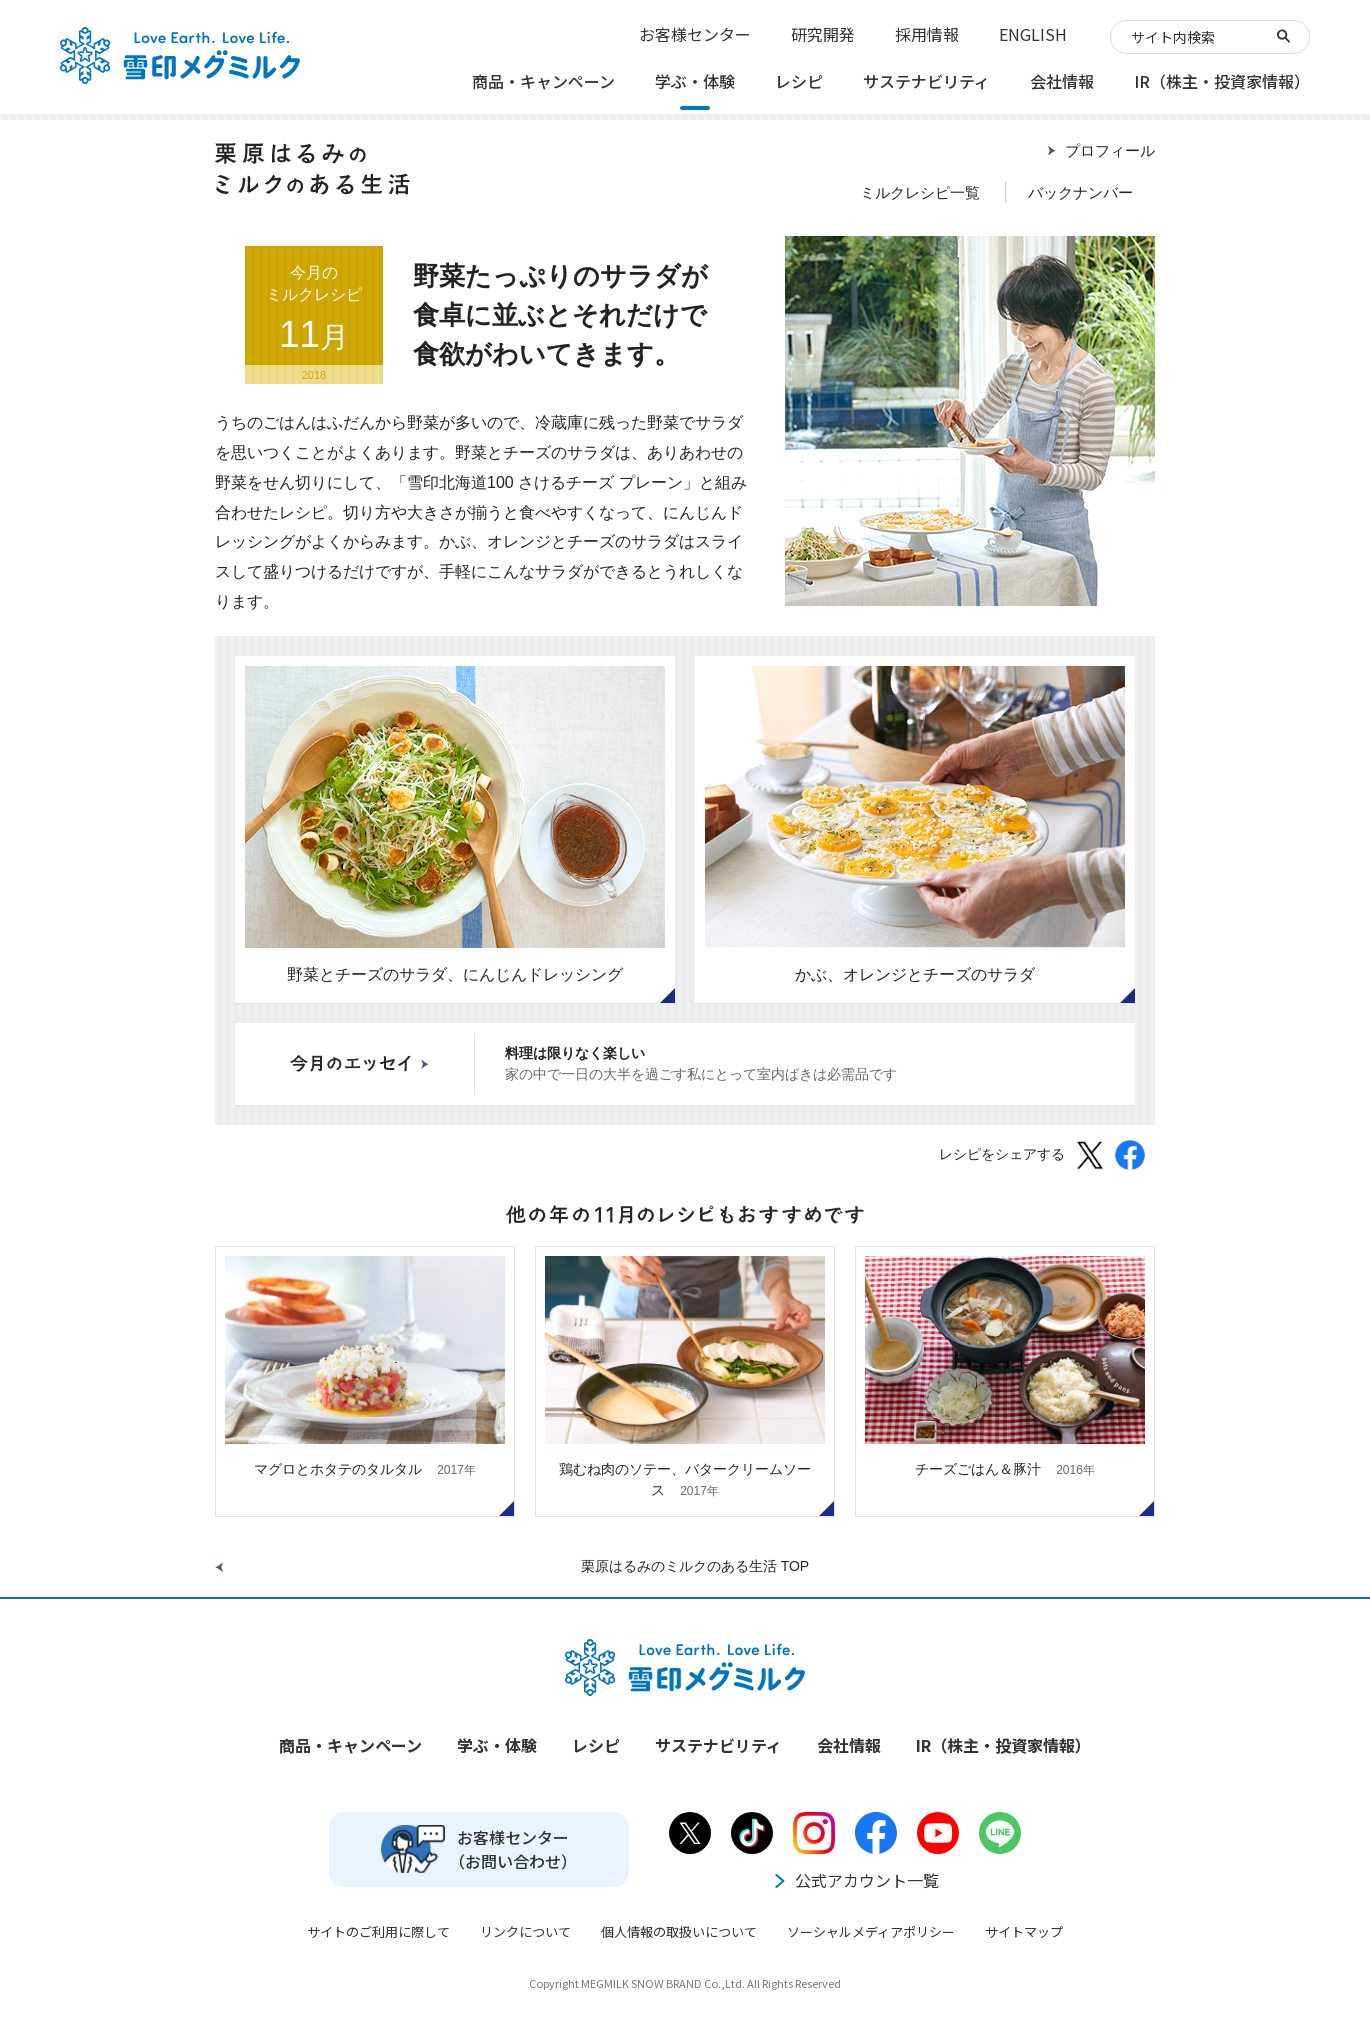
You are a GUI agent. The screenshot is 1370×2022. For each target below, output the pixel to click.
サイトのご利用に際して (378, 1931)
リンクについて (525, 1931)
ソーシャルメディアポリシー (871, 1931)
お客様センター (695, 34)
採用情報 (927, 34)
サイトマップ (1024, 1931)
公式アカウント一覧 (855, 1880)
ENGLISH (1033, 34)
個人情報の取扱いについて (679, 1931)
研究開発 (823, 34)
